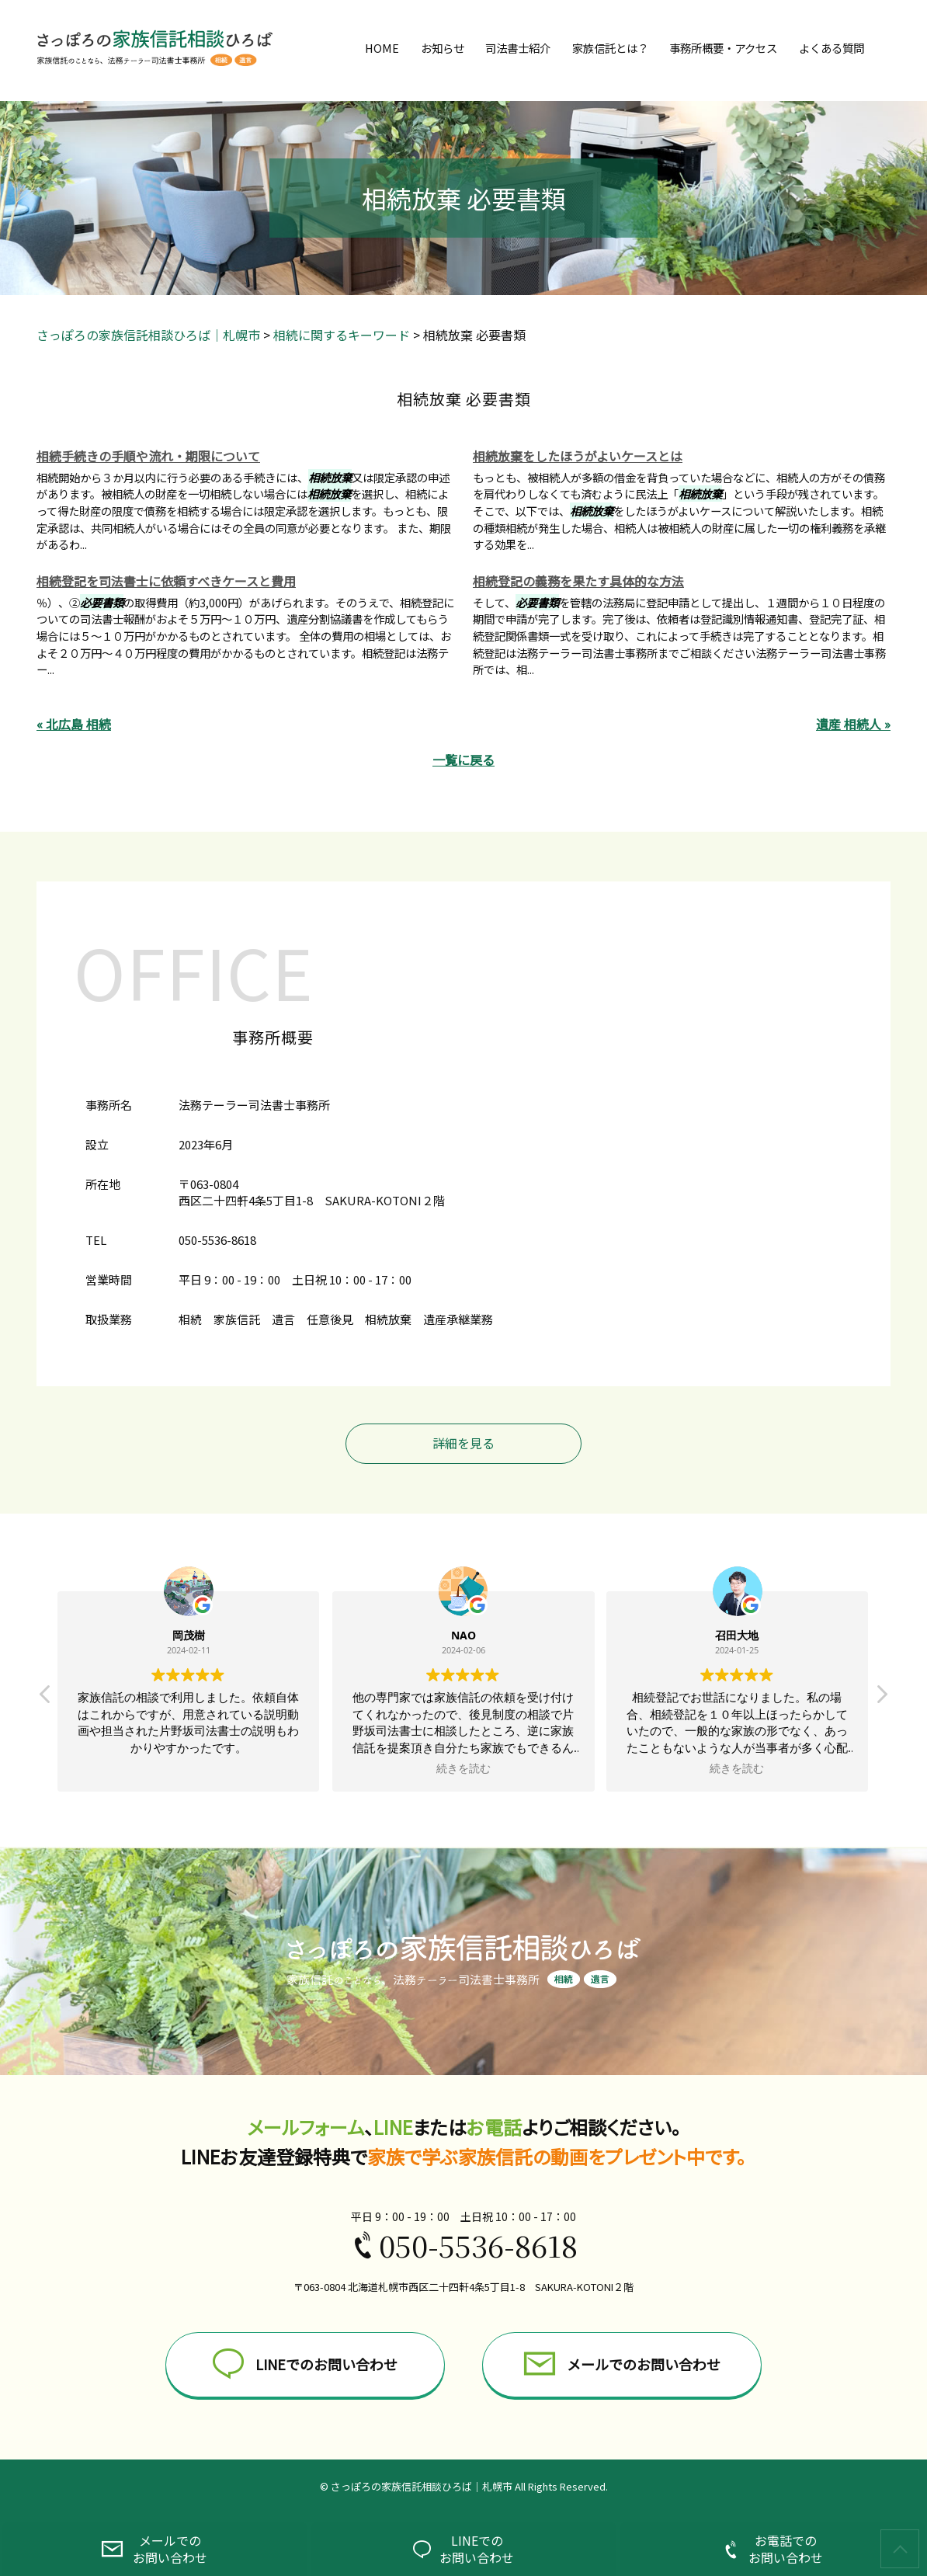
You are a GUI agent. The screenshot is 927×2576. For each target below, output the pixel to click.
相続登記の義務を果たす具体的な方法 (578, 581)
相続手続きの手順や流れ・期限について (148, 456)
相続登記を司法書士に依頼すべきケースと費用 (166, 581)
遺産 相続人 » (853, 723)
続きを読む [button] (463, 1768)
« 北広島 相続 (73, 723)
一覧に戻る (463, 759)
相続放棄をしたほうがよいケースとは (577, 456)
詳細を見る (463, 1443)
